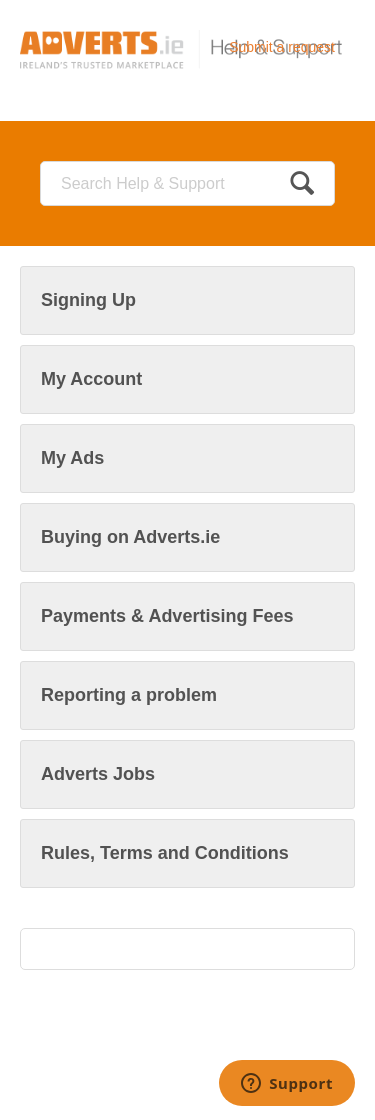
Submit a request (282, 47)
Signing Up (88, 300)
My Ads (72, 458)
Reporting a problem (129, 695)
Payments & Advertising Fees (167, 616)
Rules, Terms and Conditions (165, 853)
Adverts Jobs (98, 774)
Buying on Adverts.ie (130, 537)
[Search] (187, 183)
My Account (91, 379)
